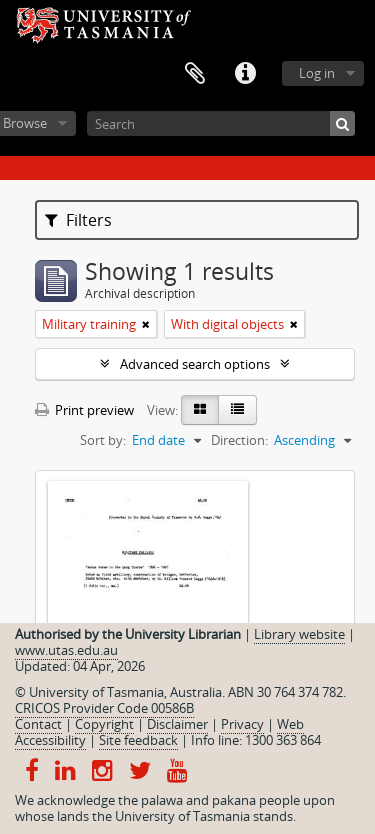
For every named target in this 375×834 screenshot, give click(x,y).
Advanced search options (195, 364)
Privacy (242, 724)
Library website (299, 634)
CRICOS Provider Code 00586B (104, 708)
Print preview (84, 410)
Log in (317, 73)
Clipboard (195, 74)
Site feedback (138, 740)
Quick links (245, 74)
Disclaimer (177, 724)
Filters (78, 220)
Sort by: (103, 440)
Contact (38, 724)
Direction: (239, 440)
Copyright (104, 724)
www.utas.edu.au (66, 650)
